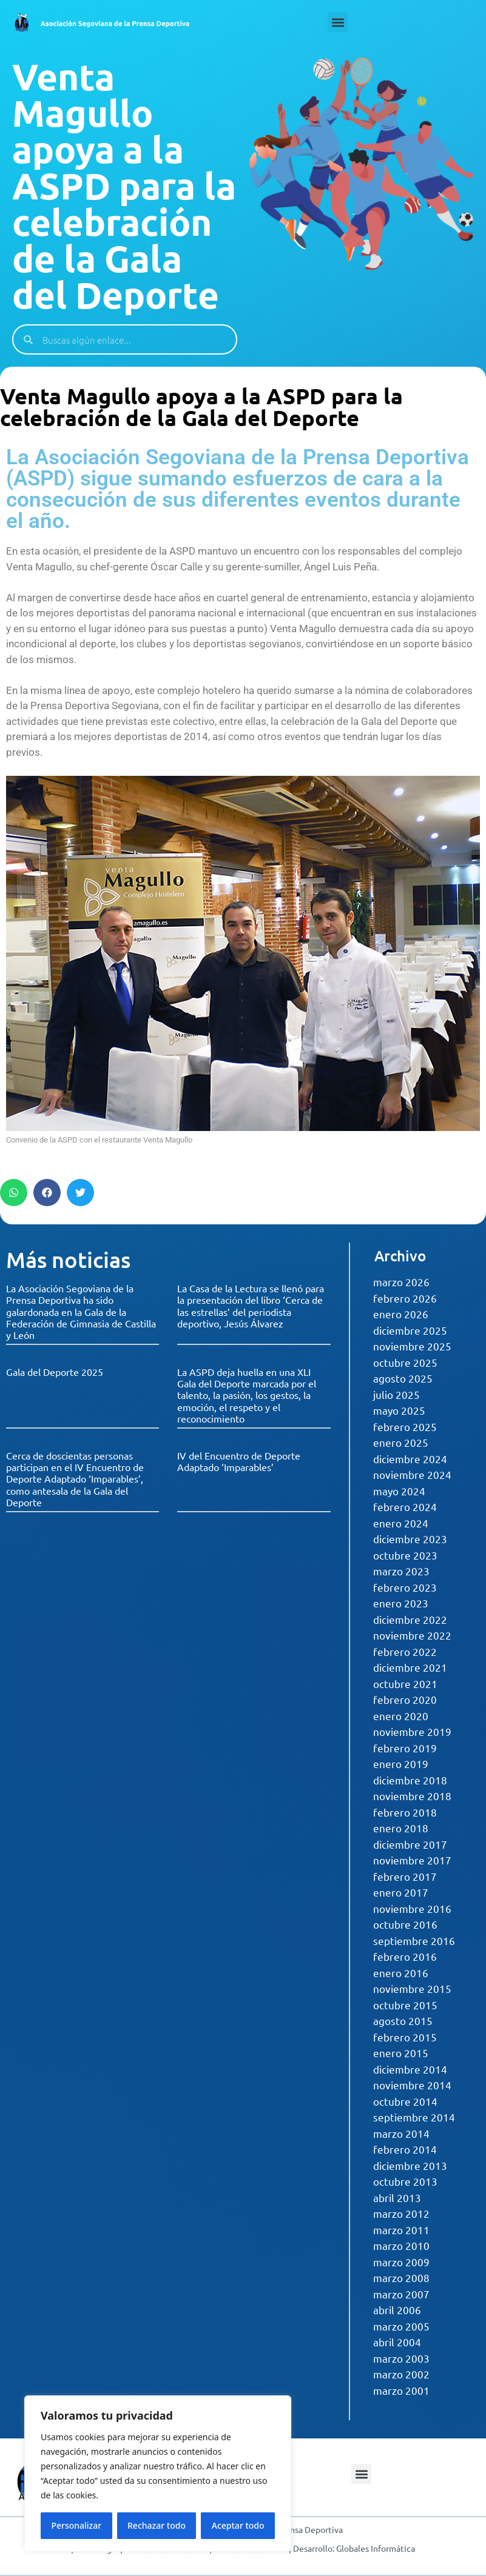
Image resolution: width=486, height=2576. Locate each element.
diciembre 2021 (410, 1667)
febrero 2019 (405, 1747)
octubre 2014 (405, 2101)
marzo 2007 (401, 2293)
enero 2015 (400, 2052)
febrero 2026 (405, 1298)
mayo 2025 (399, 1410)
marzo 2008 (401, 2277)
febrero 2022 (405, 1651)
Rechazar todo (156, 2525)
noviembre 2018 (412, 1795)
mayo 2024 (399, 1490)
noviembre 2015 (412, 1988)
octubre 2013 (405, 2181)
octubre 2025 (405, 1362)
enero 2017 (400, 1892)
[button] (338, 22)
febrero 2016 (405, 1956)
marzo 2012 (401, 2213)
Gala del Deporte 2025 (54, 1372)
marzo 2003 (401, 2358)
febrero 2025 (405, 1426)
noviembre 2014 (412, 2084)
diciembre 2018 (410, 1780)
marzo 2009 (401, 2261)
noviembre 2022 (412, 1635)
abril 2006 (397, 2309)
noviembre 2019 (412, 1731)
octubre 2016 (405, 1924)
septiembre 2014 (414, 2117)
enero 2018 (400, 1827)
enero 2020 (400, 1715)
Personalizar (76, 2525)
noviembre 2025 (412, 1346)
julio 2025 (396, 1394)
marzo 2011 (401, 2229)
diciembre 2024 (410, 1458)
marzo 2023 (401, 1570)
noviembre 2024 (412, 1474)
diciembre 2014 (410, 2069)
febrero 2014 (405, 2149)
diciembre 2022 (410, 1619)
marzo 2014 (401, 2133)
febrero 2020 (405, 1699)
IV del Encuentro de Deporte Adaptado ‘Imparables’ (238, 1461)
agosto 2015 (403, 2020)
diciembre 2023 (410, 1538)
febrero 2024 (405, 1506)
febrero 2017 (405, 1876)
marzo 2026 (401, 1281)
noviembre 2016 (412, 1908)
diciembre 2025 (410, 1330)
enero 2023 (400, 1603)
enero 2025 (400, 1442)
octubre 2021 (405, 1683)
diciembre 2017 (410, 1844)
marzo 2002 (401, 2373)
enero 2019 (400, 1763)
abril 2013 (397, 2197)
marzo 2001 (401, 2390)
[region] (157, 2473)
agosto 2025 (403, 1378)
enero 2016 (400, 1972)
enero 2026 (400, 1313)
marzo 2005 (401, 2326)
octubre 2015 (405, 2004)
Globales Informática (375, 2548)
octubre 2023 (405, 1555)
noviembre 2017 (412, 1860)
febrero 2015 (405, 2036)
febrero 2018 (405, 1812)
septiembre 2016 (414, 1940)
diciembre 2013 (410, 2165)
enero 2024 (400, 1523)
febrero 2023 (405, 1587)
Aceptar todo (238, 2525)
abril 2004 (397, 2341)
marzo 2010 (401, 2245)
